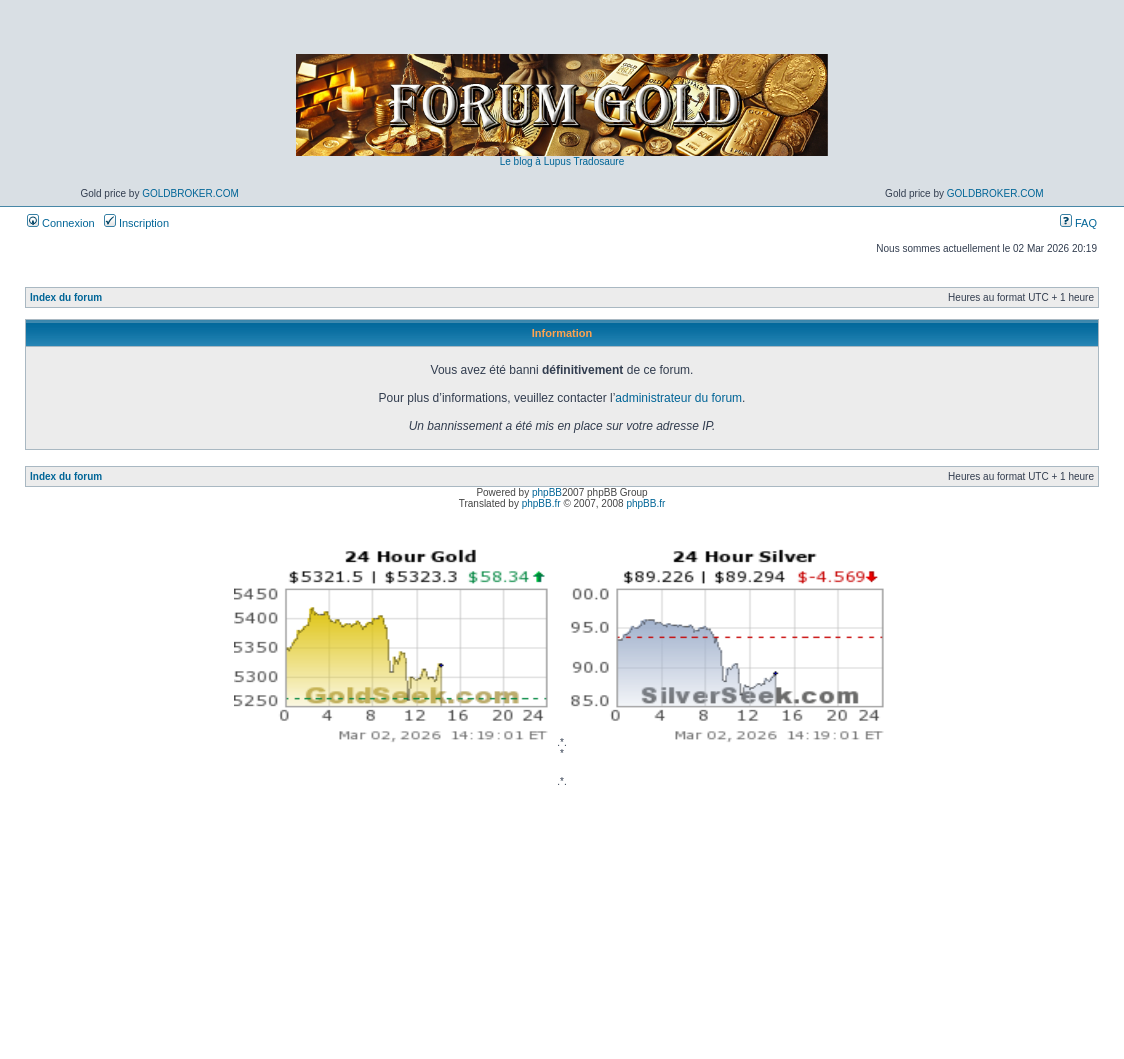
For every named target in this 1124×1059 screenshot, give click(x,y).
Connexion (61, 223)
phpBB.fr (541, 503)
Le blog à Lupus (535, 161)
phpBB (547, 492)
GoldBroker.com (190, 193)
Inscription (136, 223)
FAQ (1078, 223)
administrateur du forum (678, 398)
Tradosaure (598, 161)
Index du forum (66, 297)
